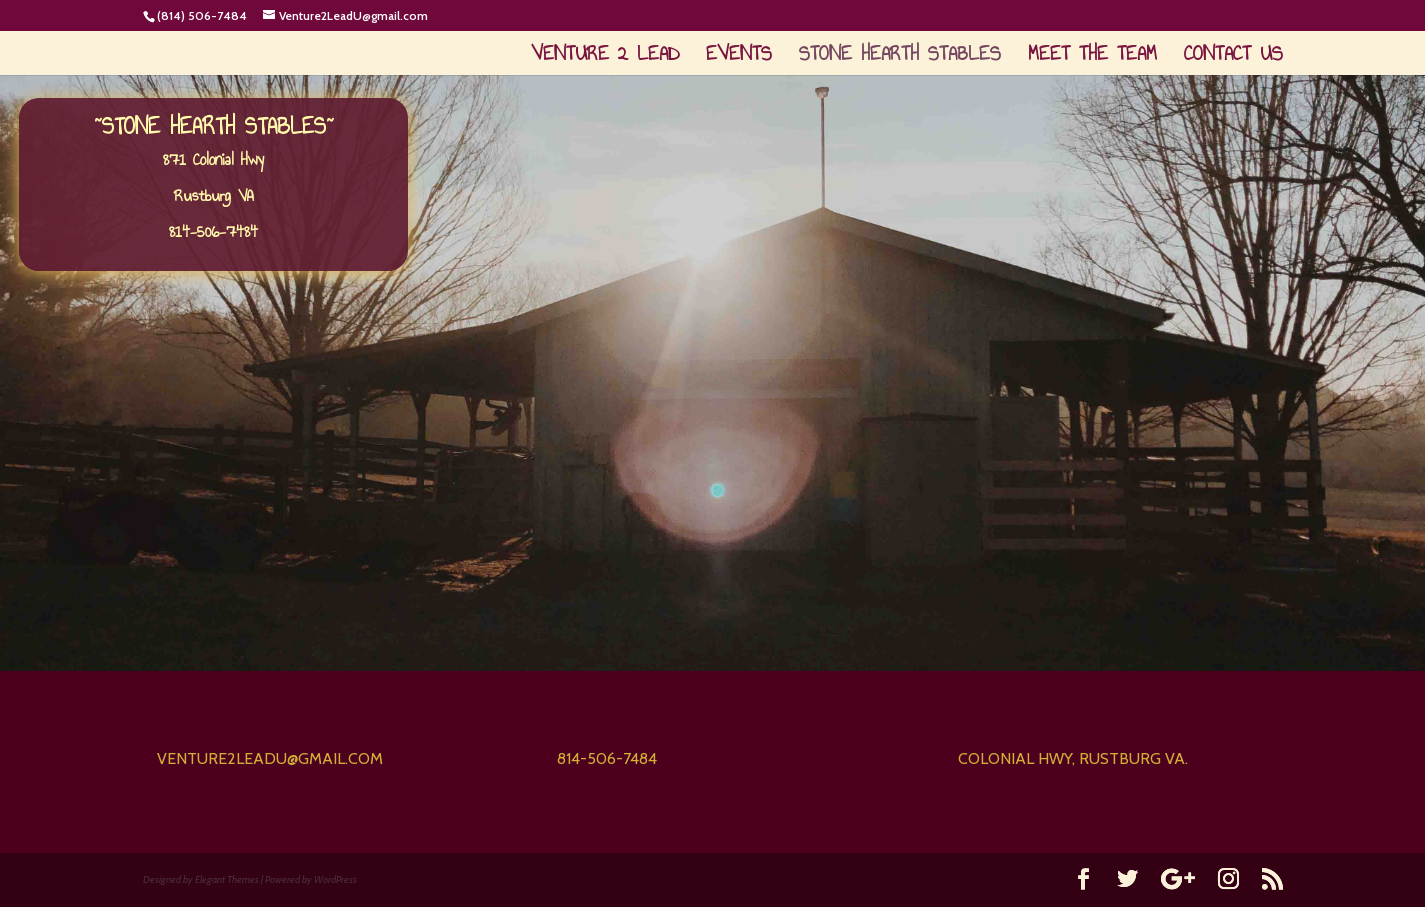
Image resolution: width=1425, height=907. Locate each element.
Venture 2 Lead (605, 57)
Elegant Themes (227, 879)
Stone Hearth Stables (900, 57)
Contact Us (1233, 57)
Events (739, 57)
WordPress (335, 879)
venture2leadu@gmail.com (270, 758)
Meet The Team (1092, 57)
